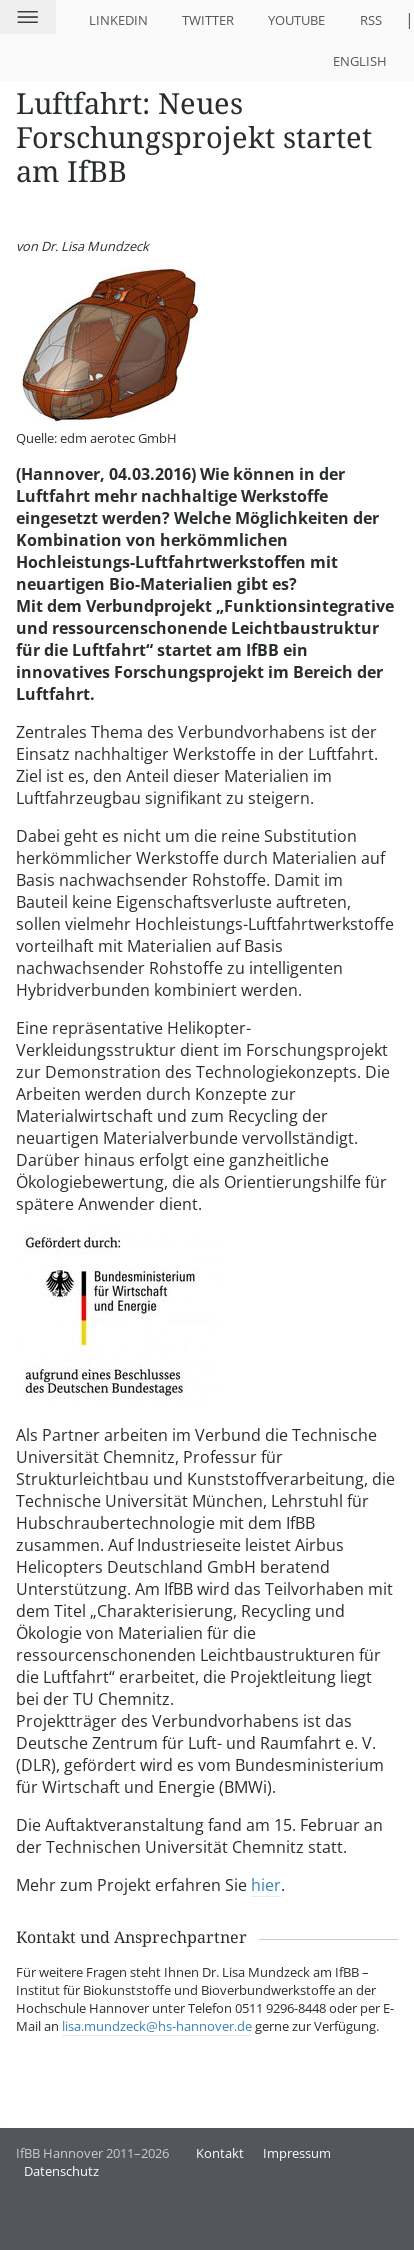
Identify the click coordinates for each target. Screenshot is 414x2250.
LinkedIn (118, 20)
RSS (371, 20)
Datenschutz (61, 2171)
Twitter (208, 20)
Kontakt (220, 2153)
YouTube (296, 20)
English (360, 61)
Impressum (297, 2153)
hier (266, 1885)
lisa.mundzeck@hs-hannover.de (157, 2026)
